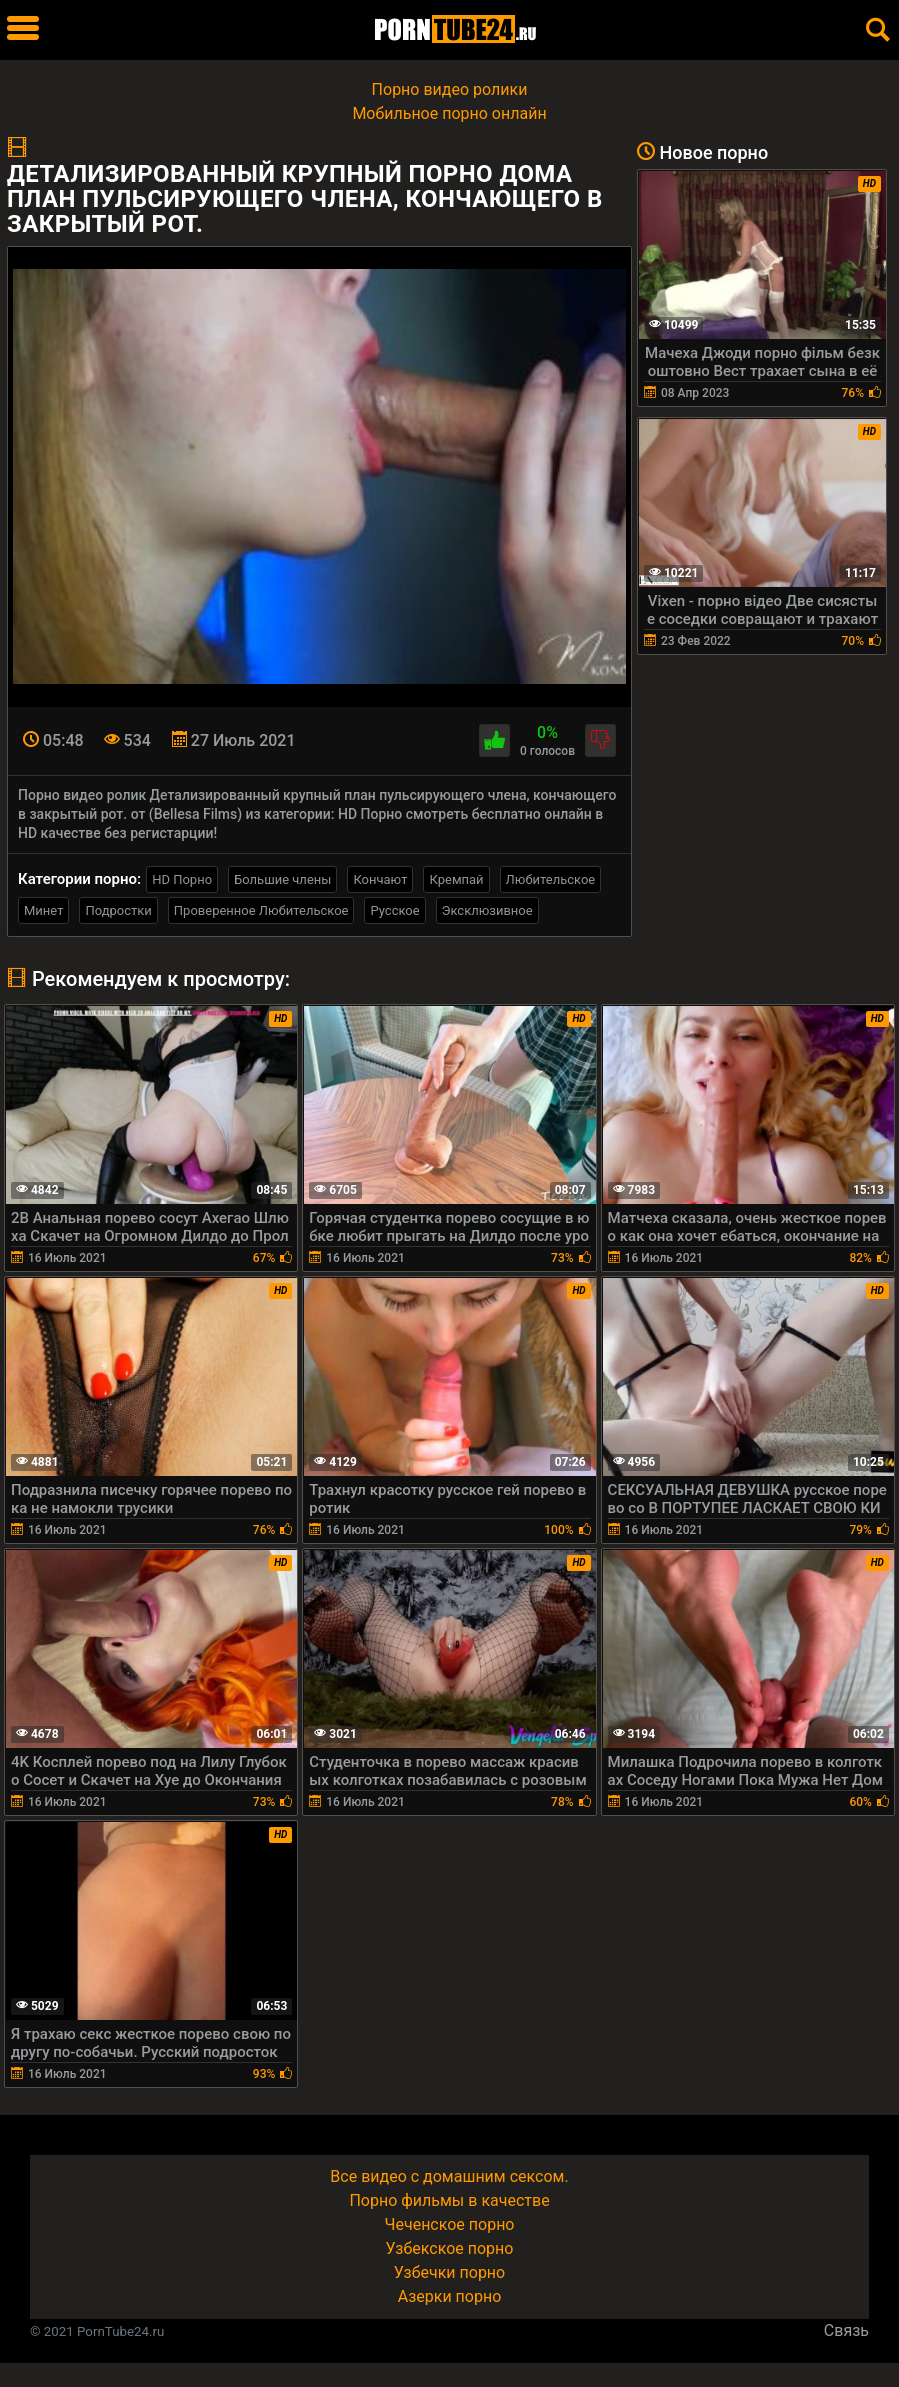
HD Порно (182, 879)
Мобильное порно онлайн (449, 113)
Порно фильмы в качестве (449, 2200)
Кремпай (456, 879)
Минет (43, 910)
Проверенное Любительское (261, 910)
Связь (846, 2330)
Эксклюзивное (487, 910)
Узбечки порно (449, 2272)
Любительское (551, 879)
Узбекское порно (450, 2248)
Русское (394, 910)
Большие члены (282, 879)
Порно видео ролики (450, 89)
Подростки (118, 910)
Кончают (380, 879)
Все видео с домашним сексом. (449, 2176)
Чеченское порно (450, 2224)
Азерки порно (450, 2296)
